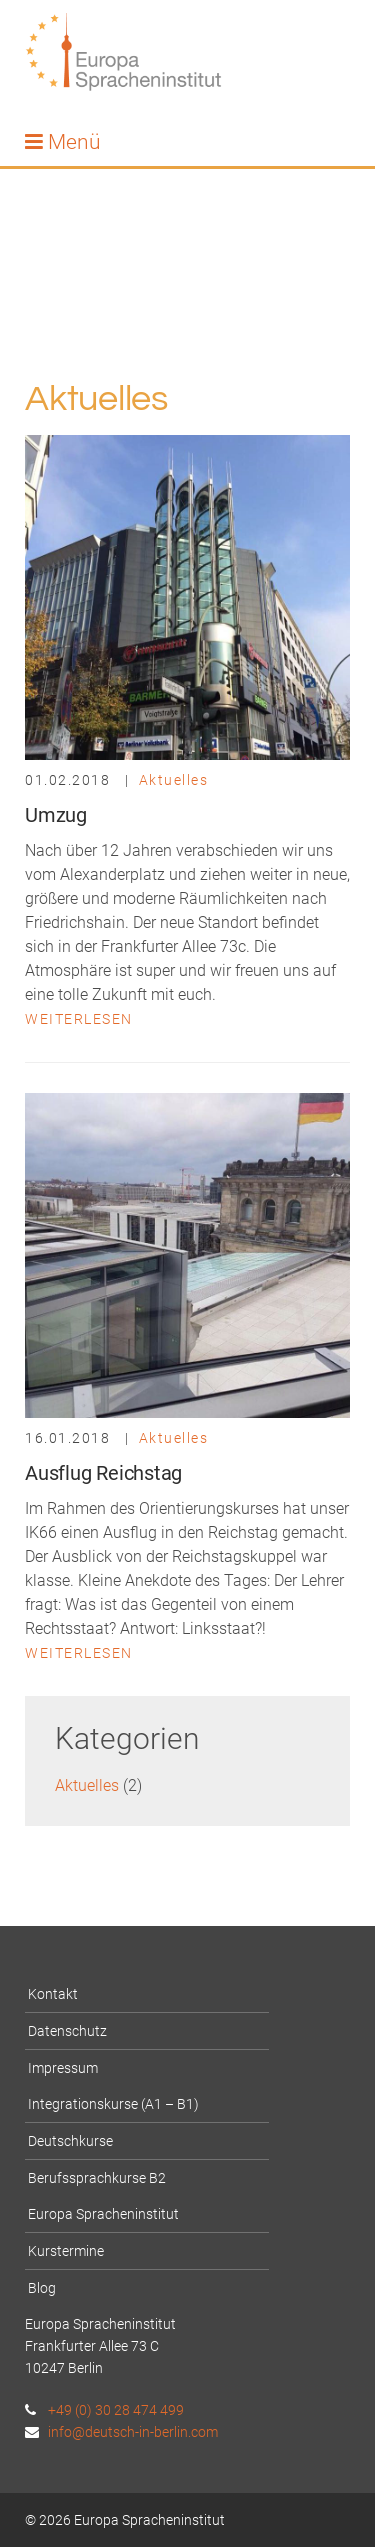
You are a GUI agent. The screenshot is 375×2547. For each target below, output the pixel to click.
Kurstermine (66, 2251)
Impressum (63, 2068)
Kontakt (53, 1994)
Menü (63, 142)
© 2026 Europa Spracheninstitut (125, 2520)
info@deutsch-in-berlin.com (121, 2432)
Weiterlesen (79, 1019)
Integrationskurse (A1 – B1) (113, 2104)
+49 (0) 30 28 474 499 (104, 2410)
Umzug (56, 815)
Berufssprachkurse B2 (97, 2178)
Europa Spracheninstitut (103, 2214)
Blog (42, 2288)
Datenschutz (67, 2031)
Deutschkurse (70, 2141)
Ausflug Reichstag (103, 1473)
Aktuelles (174, 780)
